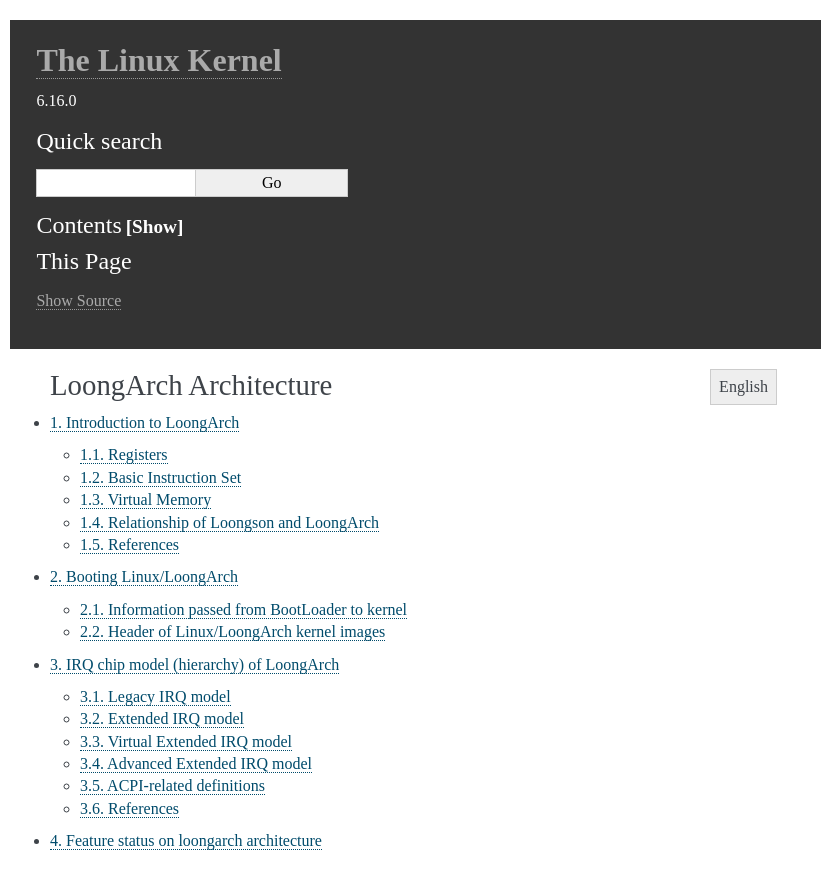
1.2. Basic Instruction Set (160, 477)
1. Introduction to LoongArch (144, 422)
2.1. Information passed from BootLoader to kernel (243, 609)
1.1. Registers (124, 454)
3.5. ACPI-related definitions (172, 785)
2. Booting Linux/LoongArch (144, 576)
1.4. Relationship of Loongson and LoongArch (229, 522)
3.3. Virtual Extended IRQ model (186, 741)
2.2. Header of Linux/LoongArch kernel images (232, 631)
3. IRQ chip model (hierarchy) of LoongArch (194, 664)
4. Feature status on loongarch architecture (186, 840)
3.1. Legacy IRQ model (155, 696)
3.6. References (129, 808)
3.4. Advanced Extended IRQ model (196, 763)
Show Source (78, 300)
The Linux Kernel (158, 60)
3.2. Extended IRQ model (162, 718)
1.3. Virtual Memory (145, 499)
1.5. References (129, 544)
